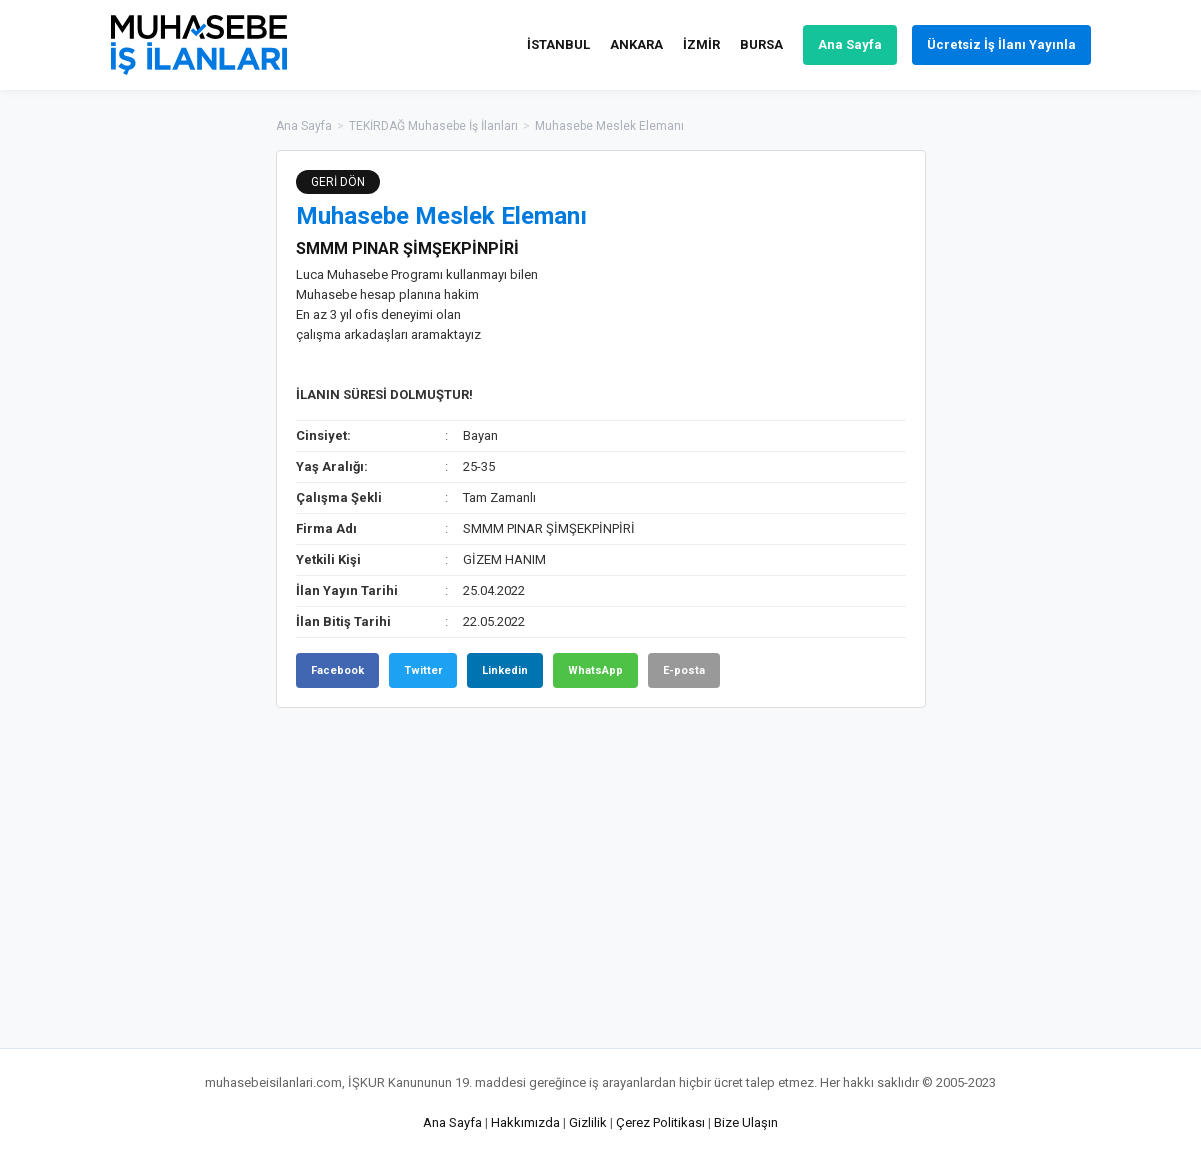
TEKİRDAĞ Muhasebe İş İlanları (433, 126)
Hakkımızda (525, 1122)
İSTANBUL (558, 44)
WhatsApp (595, 670)
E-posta (684, 670)
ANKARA (636, 44)
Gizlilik (588, 1122)
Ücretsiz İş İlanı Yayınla (1001, 44)
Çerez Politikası (660, 1122)
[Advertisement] (1026, 450)
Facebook (337, 670)
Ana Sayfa (850, 44)
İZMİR (701, 44)
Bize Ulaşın (746, 1122)
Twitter (423, 670)
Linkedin (505, 670)
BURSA (761, 44)
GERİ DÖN (338, 182)
